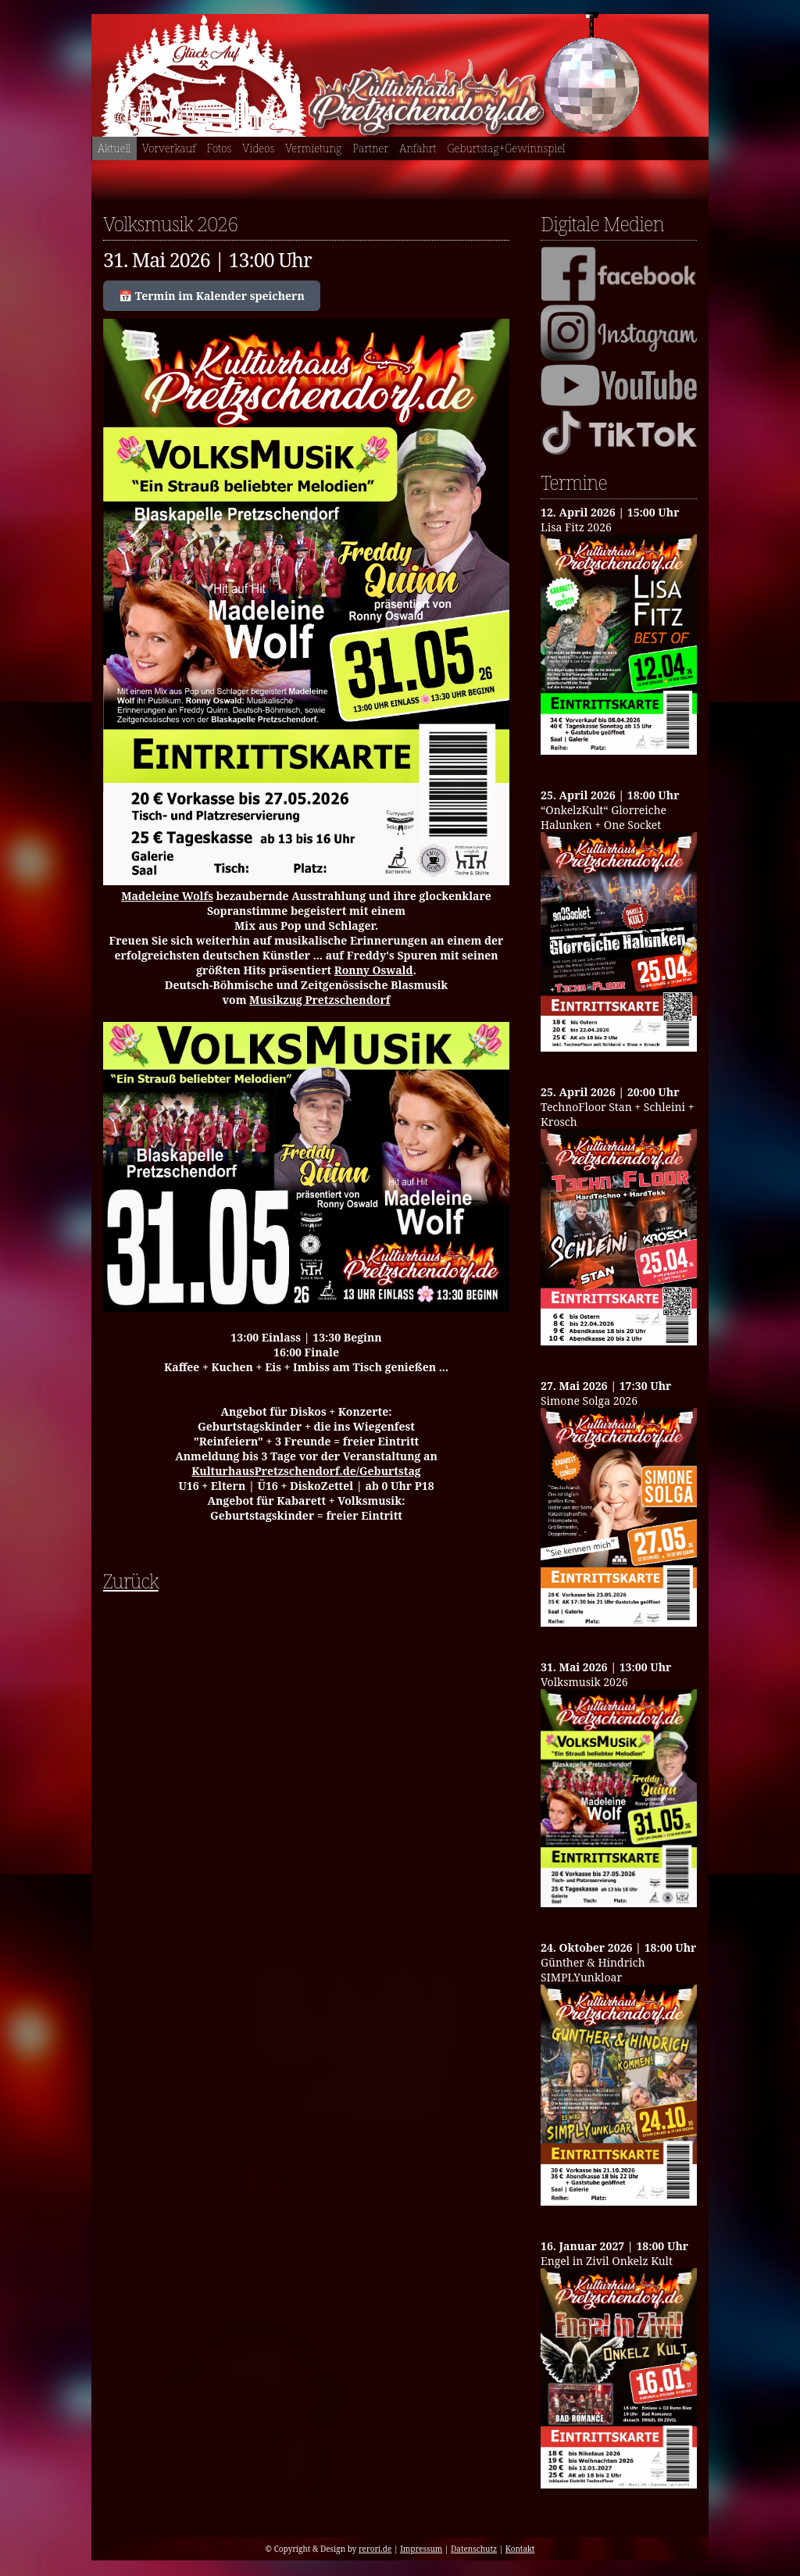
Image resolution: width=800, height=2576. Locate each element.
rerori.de (375, 2548)
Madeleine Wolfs (167, 895)
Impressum (421, 2548)
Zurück (131, 1580)
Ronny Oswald (373, 970)
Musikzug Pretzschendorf (319, 999)
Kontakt (520, 2548)
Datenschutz (474, 2548)
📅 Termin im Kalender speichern (212, 295)
